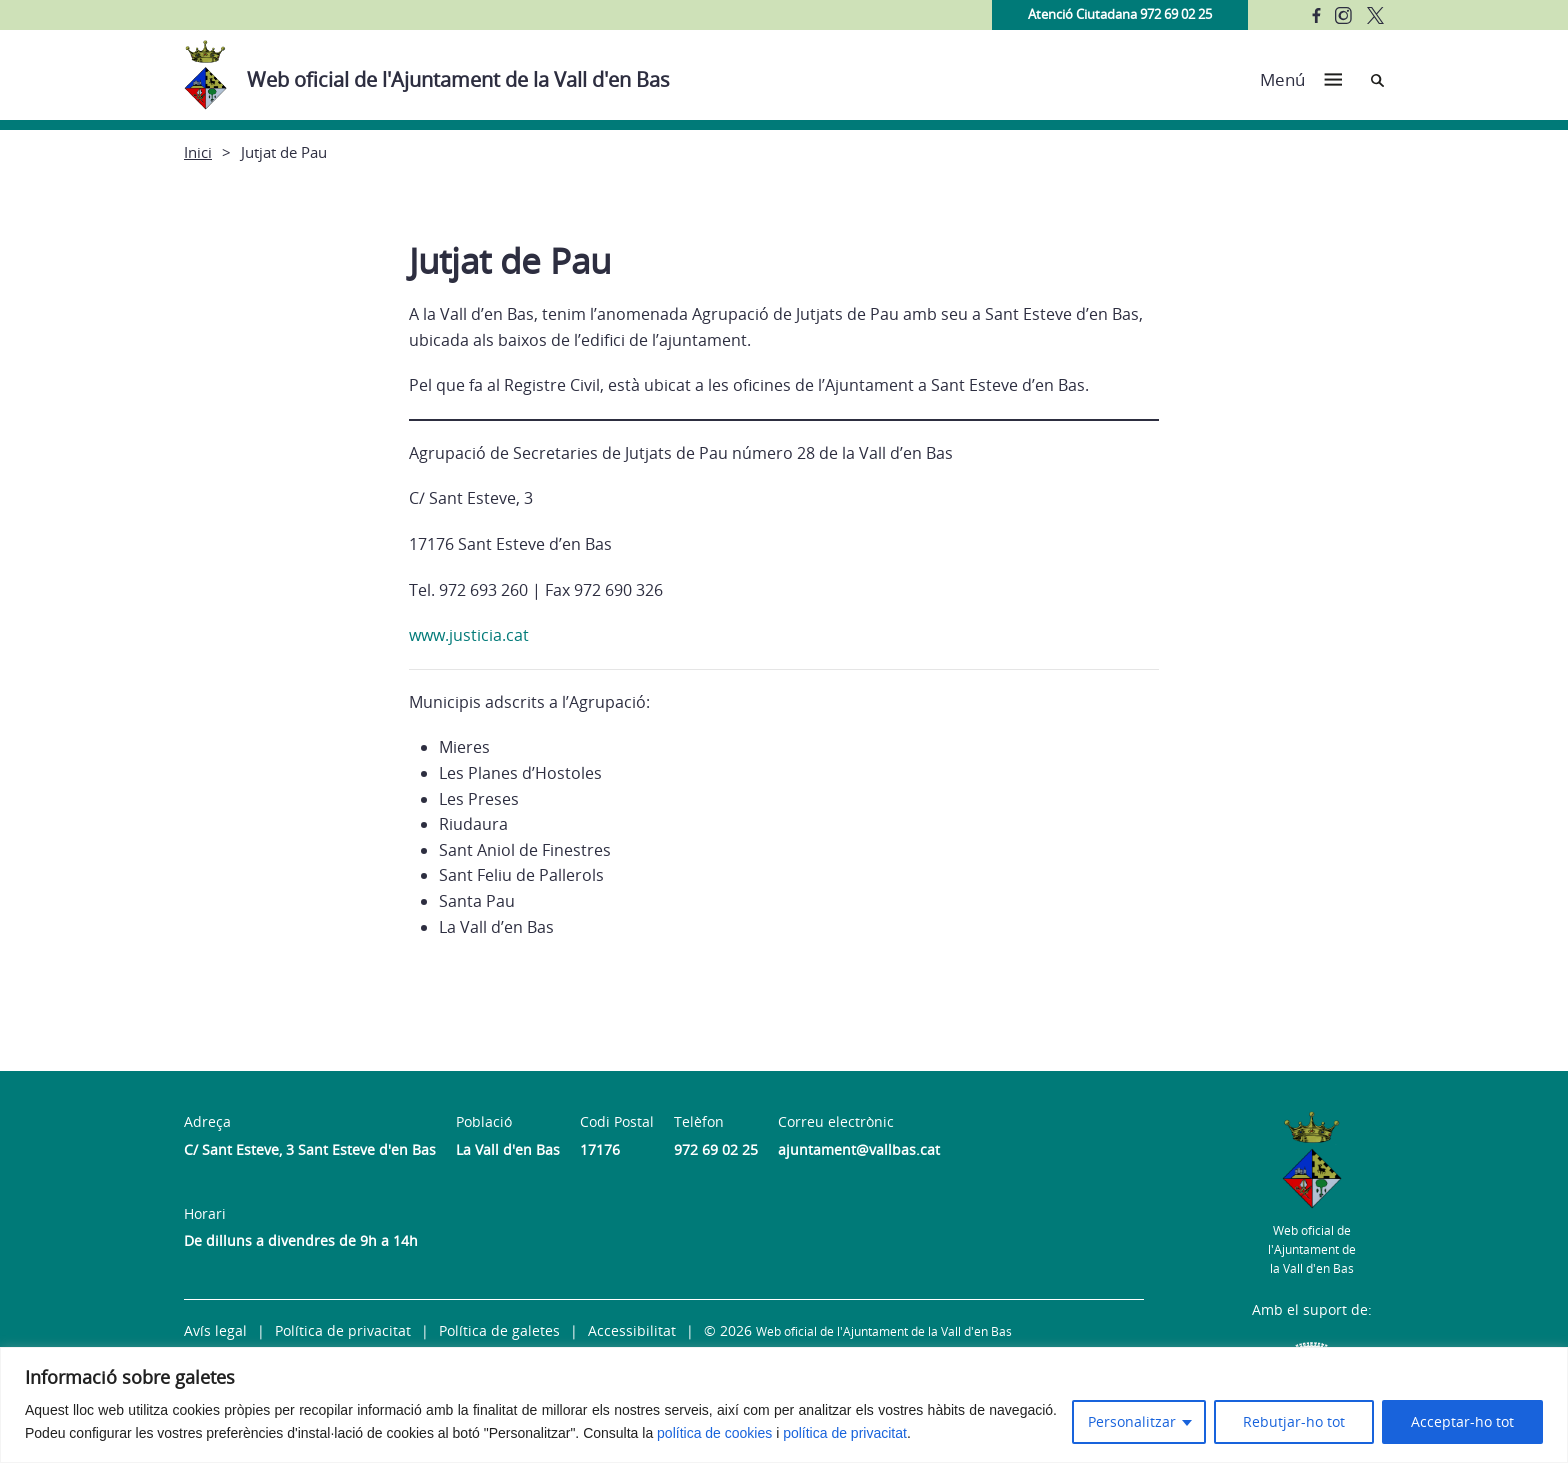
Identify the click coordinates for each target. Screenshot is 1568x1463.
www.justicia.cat (471, 635)
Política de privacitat (343, 1330)
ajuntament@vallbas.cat (859, 1149)
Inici (198, 152)
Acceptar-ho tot (1462, 1421)
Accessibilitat (632, 1330)
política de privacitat (845, 1433)
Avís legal (215, 1330)
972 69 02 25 (716, 1149)
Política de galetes (499, 1330)
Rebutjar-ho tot (1294, 1421)
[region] (784, 1405)
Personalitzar (1132, 1421)
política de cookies (714, 1433)
